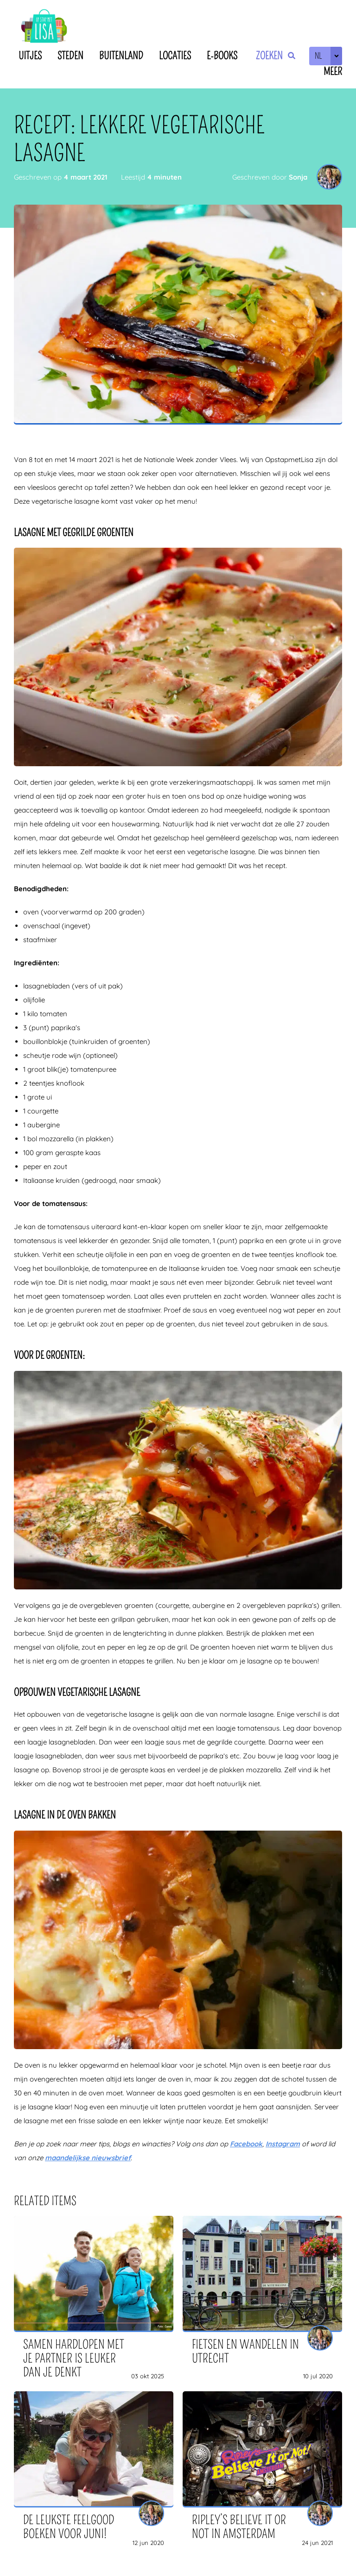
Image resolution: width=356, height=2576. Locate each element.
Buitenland (121, 56)
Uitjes (30, 56)
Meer (333, 71)
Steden (70, 56)
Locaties (175, 56)
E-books (222, 56)
